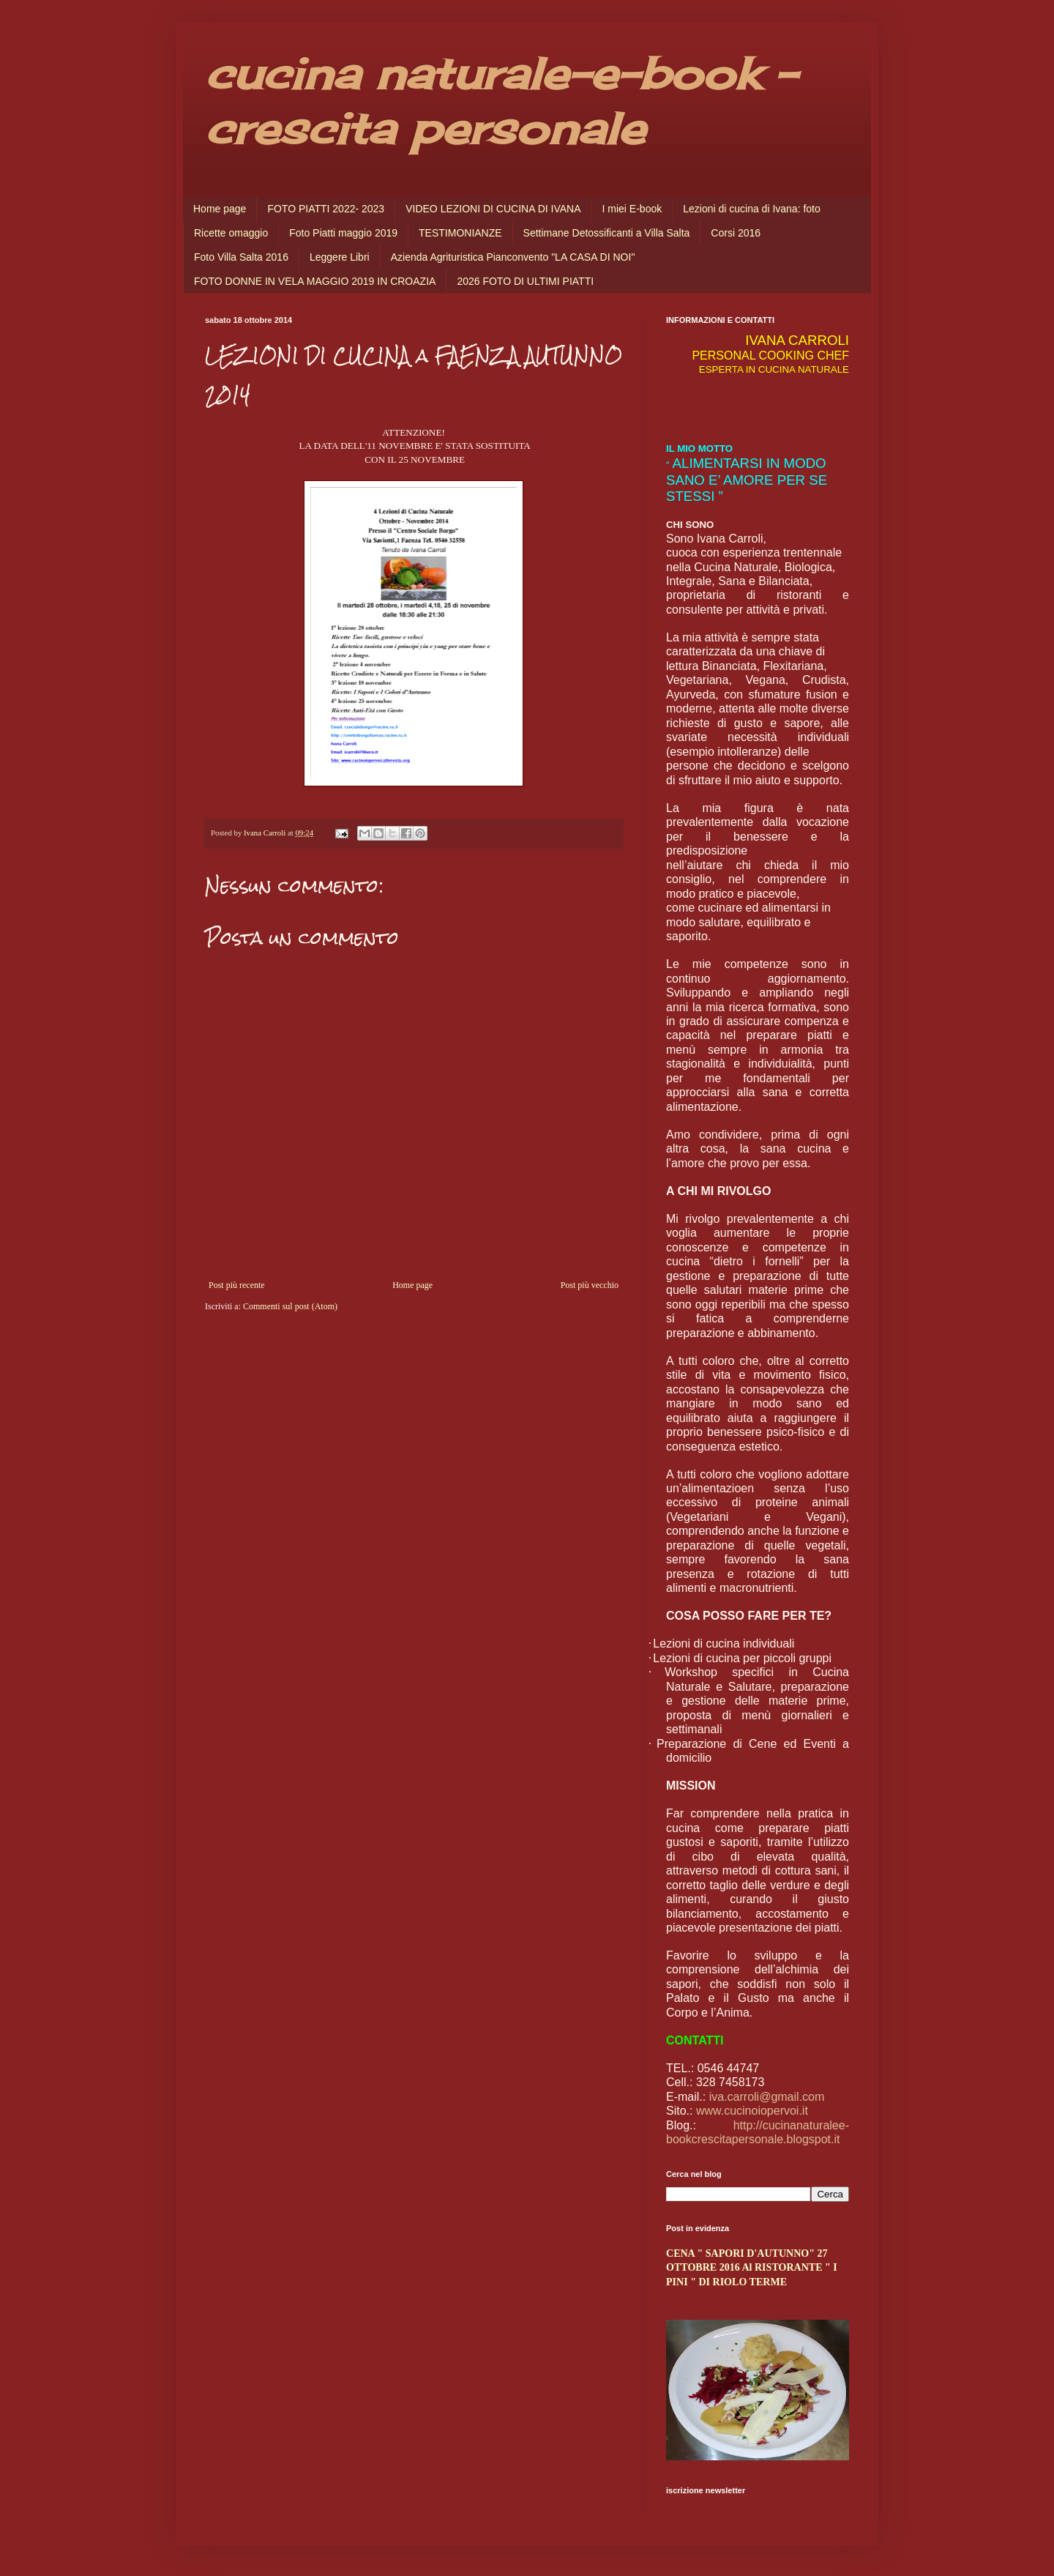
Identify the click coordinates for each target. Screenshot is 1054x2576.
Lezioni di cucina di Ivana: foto (752, 209)
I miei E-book (632, 209)
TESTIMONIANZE (460, 233)
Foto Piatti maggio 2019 (343, 233)
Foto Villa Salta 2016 (241, 257)
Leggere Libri (340, 257)
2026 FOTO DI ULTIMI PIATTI (525, 281)
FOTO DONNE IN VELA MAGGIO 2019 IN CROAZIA (315, 281)
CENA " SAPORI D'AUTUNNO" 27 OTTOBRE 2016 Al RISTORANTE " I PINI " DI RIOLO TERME (751, 2267)
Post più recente (237, 1285)
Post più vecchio (589, 1285)
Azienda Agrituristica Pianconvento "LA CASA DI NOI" (513, 257)
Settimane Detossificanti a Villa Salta (606, 233)
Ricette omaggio (231, 233)
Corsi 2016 (735, 233)
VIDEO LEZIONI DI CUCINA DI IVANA (492, 209)
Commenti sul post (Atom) (290, 1306)
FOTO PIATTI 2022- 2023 (325, 209)
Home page (219, 209)
